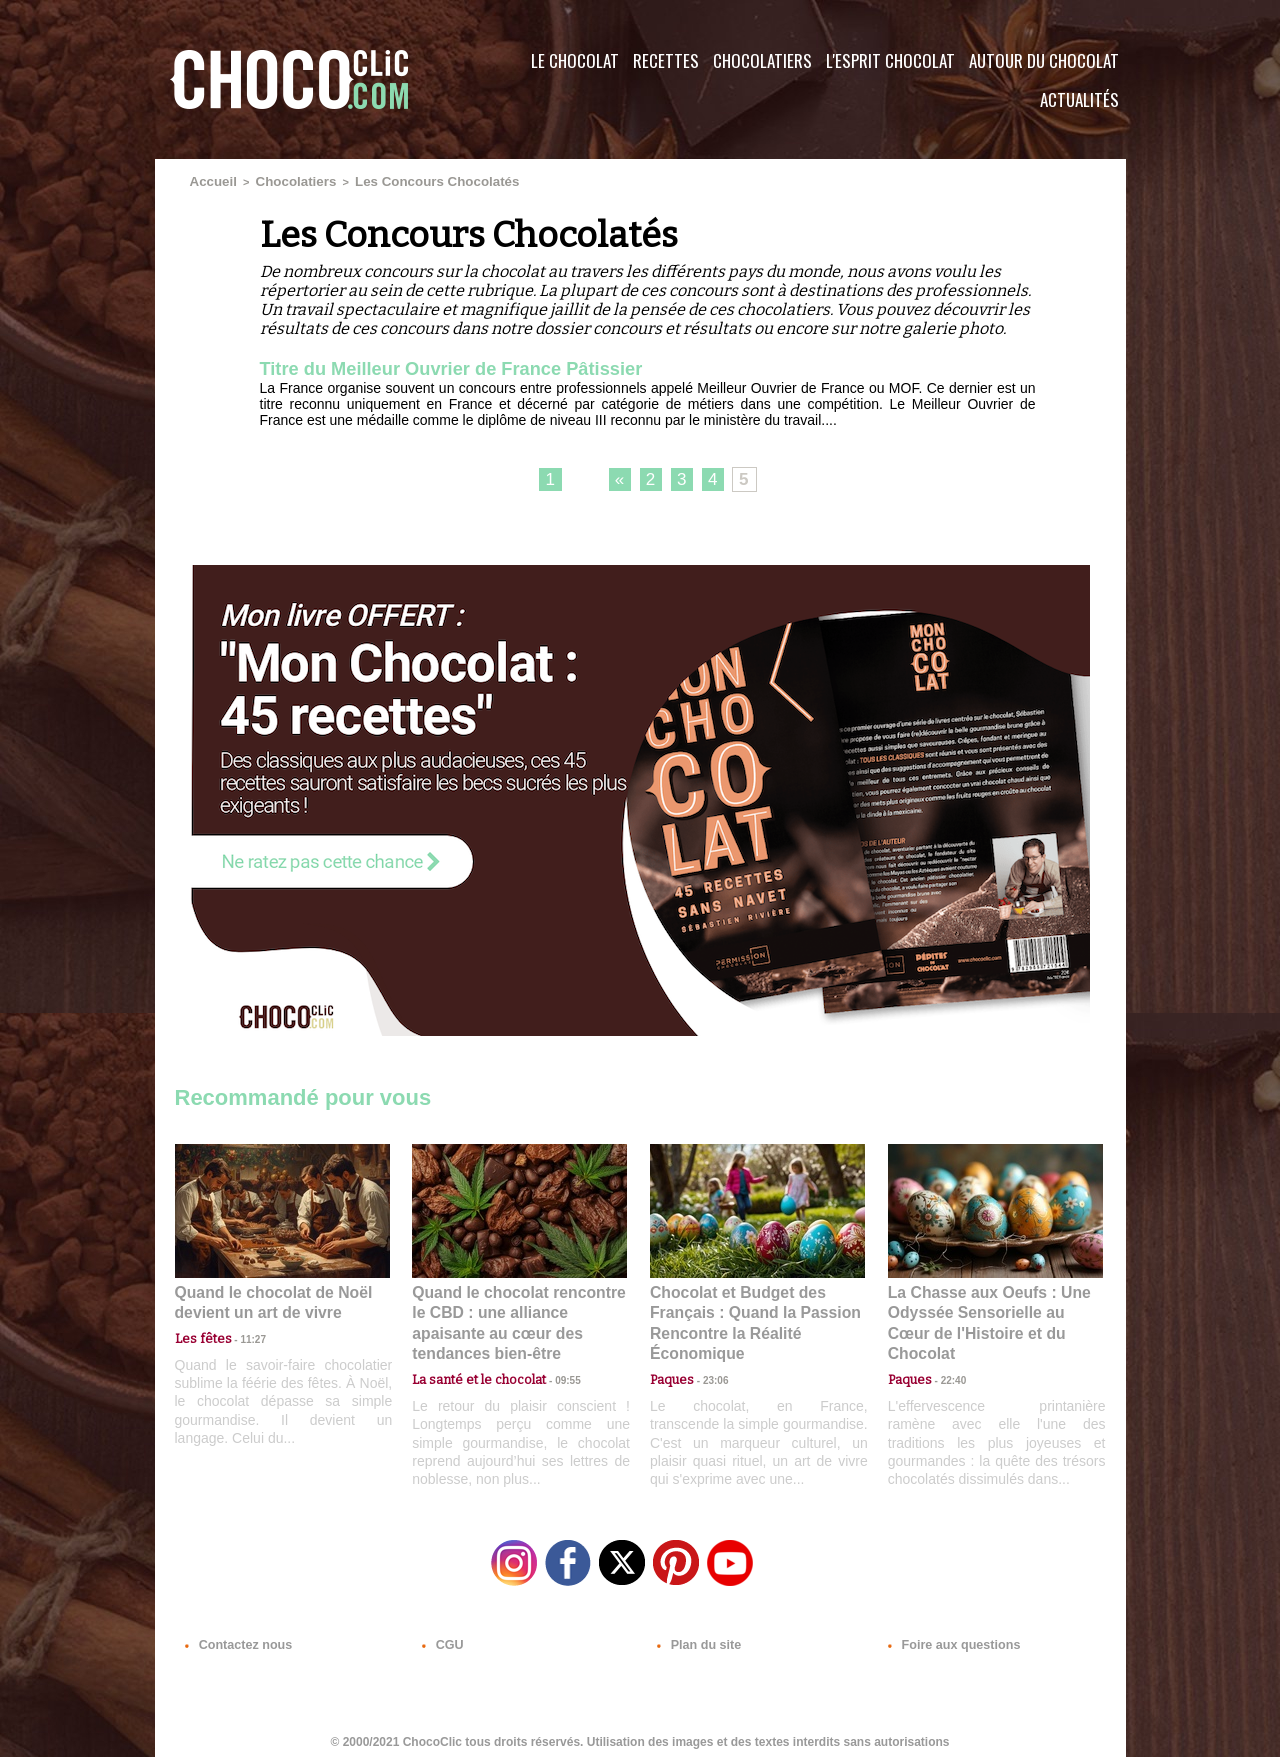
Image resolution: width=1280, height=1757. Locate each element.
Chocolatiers (762, 60)
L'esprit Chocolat (890, 60)
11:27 (242, 1334)
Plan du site (696, 1636)
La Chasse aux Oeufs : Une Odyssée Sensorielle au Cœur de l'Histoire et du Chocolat (987, 1309)
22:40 (946, 1353)
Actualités (1079, 99)
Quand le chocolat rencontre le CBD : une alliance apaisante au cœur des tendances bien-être (518, 1309)
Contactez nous (235, 1636)
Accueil (209, 180)
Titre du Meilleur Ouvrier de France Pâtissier (470, 366)
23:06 (708, 1373)
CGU (441, 1636)
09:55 (552, 1353)
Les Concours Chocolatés (401, 180)
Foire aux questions (947, 1636)
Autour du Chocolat (1044, 60)
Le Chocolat (575, 60)
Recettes (666, 60)
